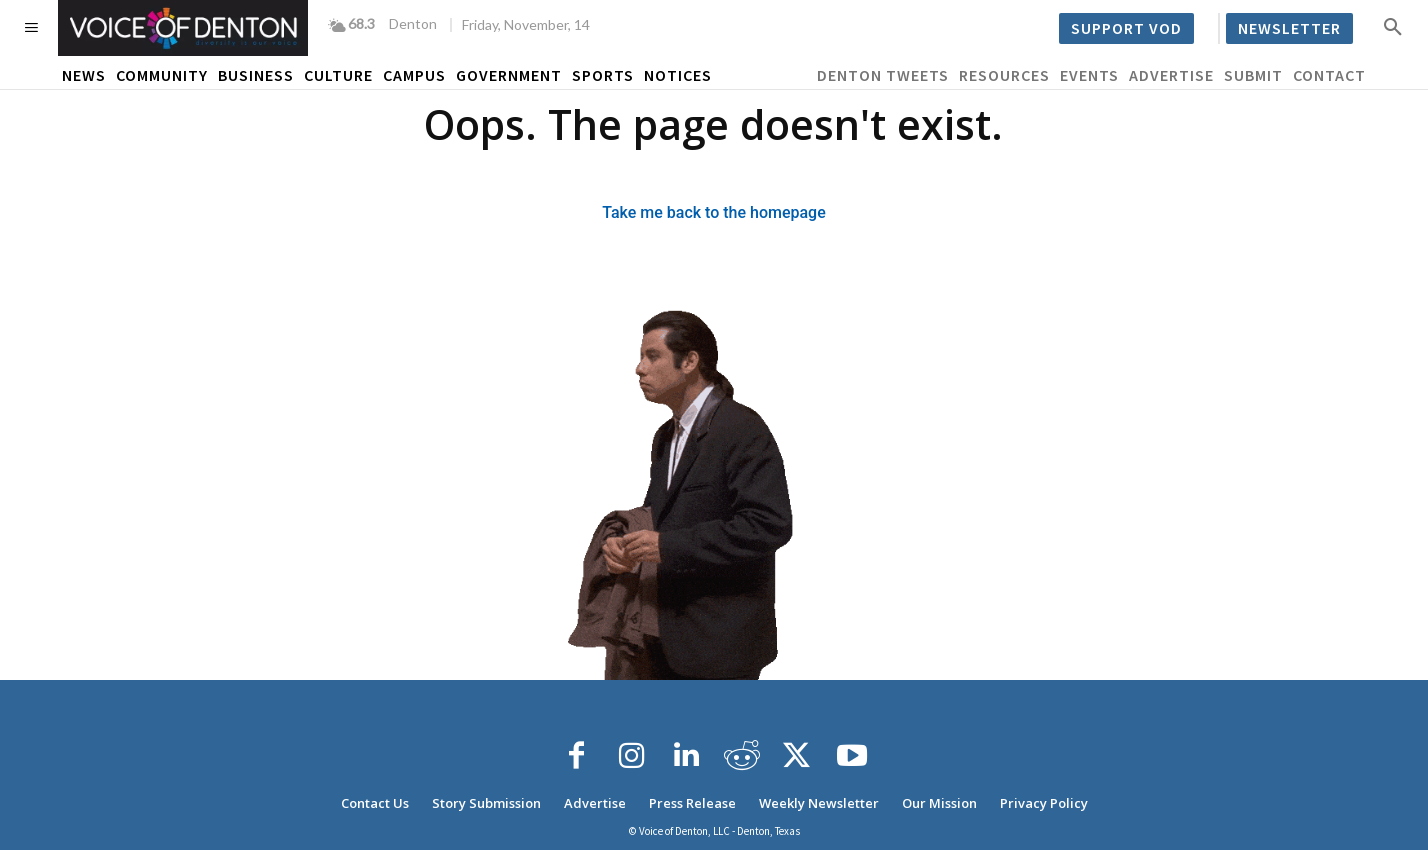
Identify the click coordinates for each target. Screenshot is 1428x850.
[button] (1393, 26)
